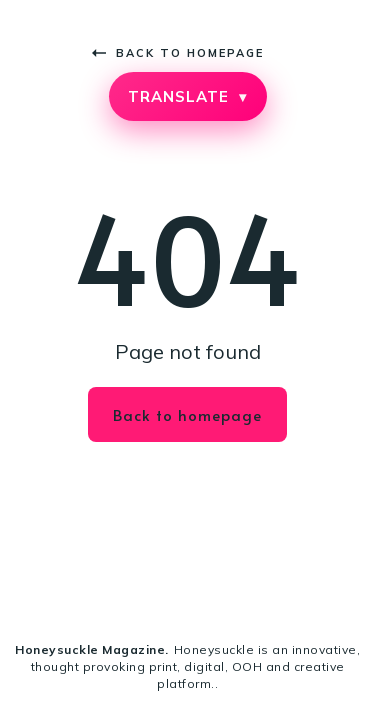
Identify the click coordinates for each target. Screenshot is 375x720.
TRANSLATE (187, 96)
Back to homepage (178, 53)
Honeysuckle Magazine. (92, 649)
